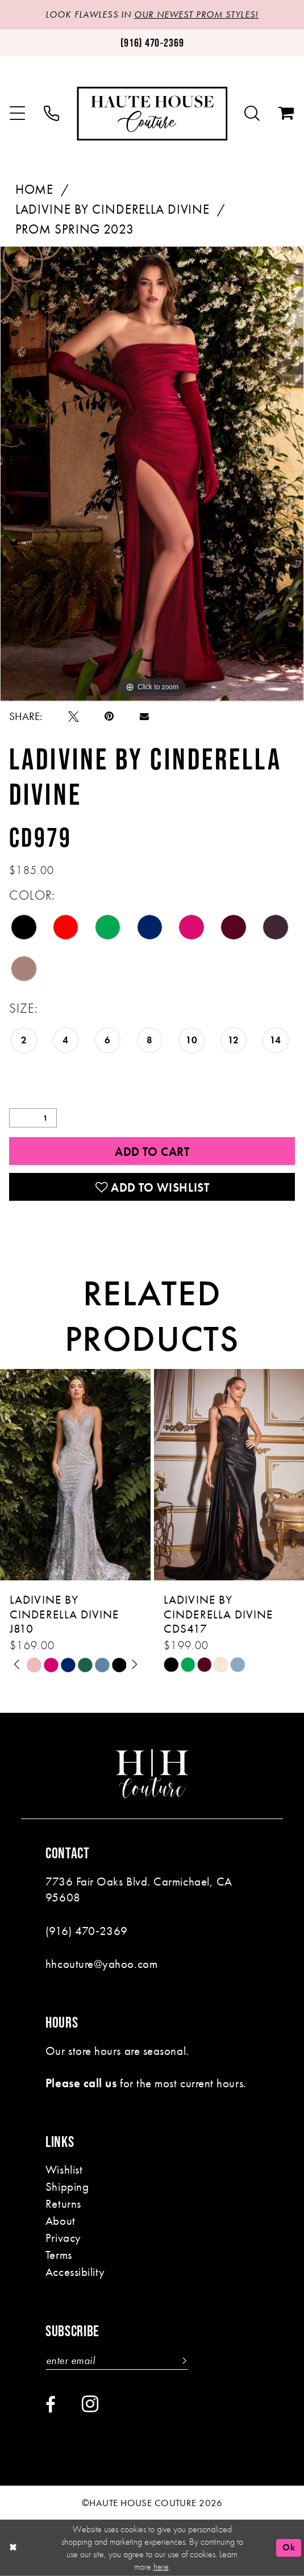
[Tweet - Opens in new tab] (73, 716)
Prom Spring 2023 (74, 229)
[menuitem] (18, 114)
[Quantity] (32, 1117)
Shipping (67, 2186)
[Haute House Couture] (152, 113)
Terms (58, 2254)
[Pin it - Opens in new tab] (109, 716)
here (161, 2567)
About (60, 2220)
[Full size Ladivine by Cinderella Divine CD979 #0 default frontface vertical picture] (152, 474)
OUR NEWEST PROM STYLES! (196, 14)
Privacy (63, 2237)
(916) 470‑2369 (86, 1930)
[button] (18, 114)
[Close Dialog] (13, 2548)
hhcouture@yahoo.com (101, 1963)
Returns (63, 2203)
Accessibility (75, 2271)
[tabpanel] (152, 474)
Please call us (81, 2083)
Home (34, 189)
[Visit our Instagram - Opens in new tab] (90, 2403)
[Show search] (253, 114)
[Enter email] (116, 2361)
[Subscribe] (182, 2361)
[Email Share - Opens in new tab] (144, 716)
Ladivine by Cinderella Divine (112, 209)
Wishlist (63, 2169)
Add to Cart (152, 1151)
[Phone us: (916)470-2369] (152, 43)
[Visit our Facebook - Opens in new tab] (50, 2404)
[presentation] (75, 1474)
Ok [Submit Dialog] (288, 2547)
